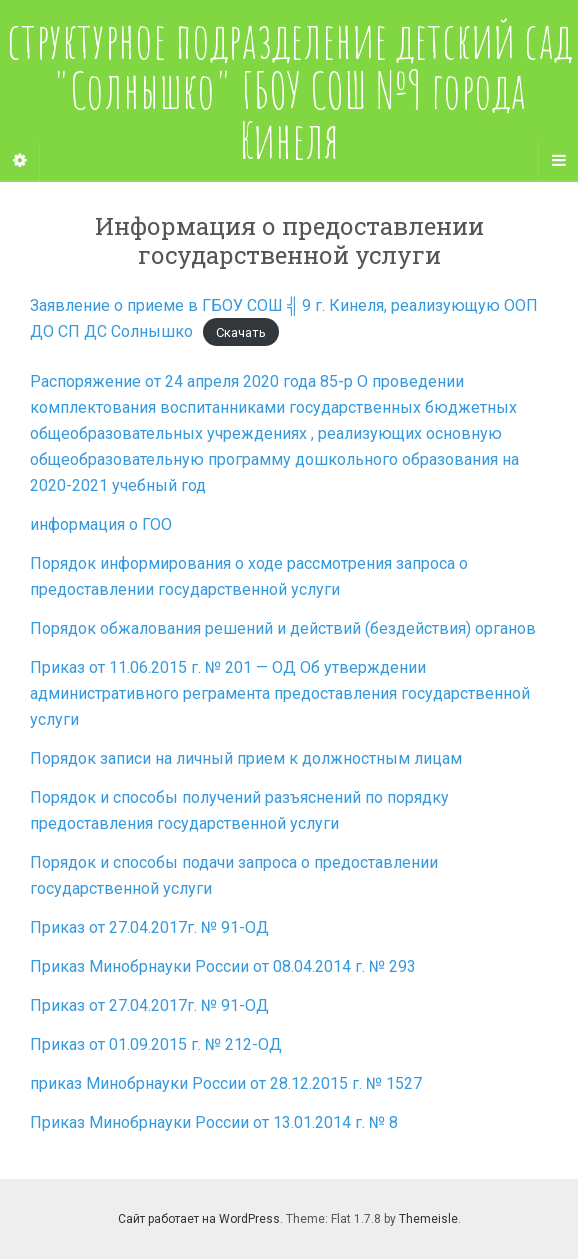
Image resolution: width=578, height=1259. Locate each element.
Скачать (241, 332)
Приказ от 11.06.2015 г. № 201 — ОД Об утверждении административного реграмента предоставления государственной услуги (280, 693)
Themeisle (428, 1219)
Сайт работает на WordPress (199, 1219)
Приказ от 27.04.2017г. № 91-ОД (149, 927)
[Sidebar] (20, 161)
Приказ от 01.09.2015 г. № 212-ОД (156, 1044)
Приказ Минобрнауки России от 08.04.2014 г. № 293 (223, 966)
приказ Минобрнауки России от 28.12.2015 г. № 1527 (226, 1083)
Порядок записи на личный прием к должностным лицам (246, 758)
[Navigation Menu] (558, 161)
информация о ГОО (101, 524)
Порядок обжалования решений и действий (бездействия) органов (283, 628)
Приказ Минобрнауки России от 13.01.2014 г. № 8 (214, 1122)
